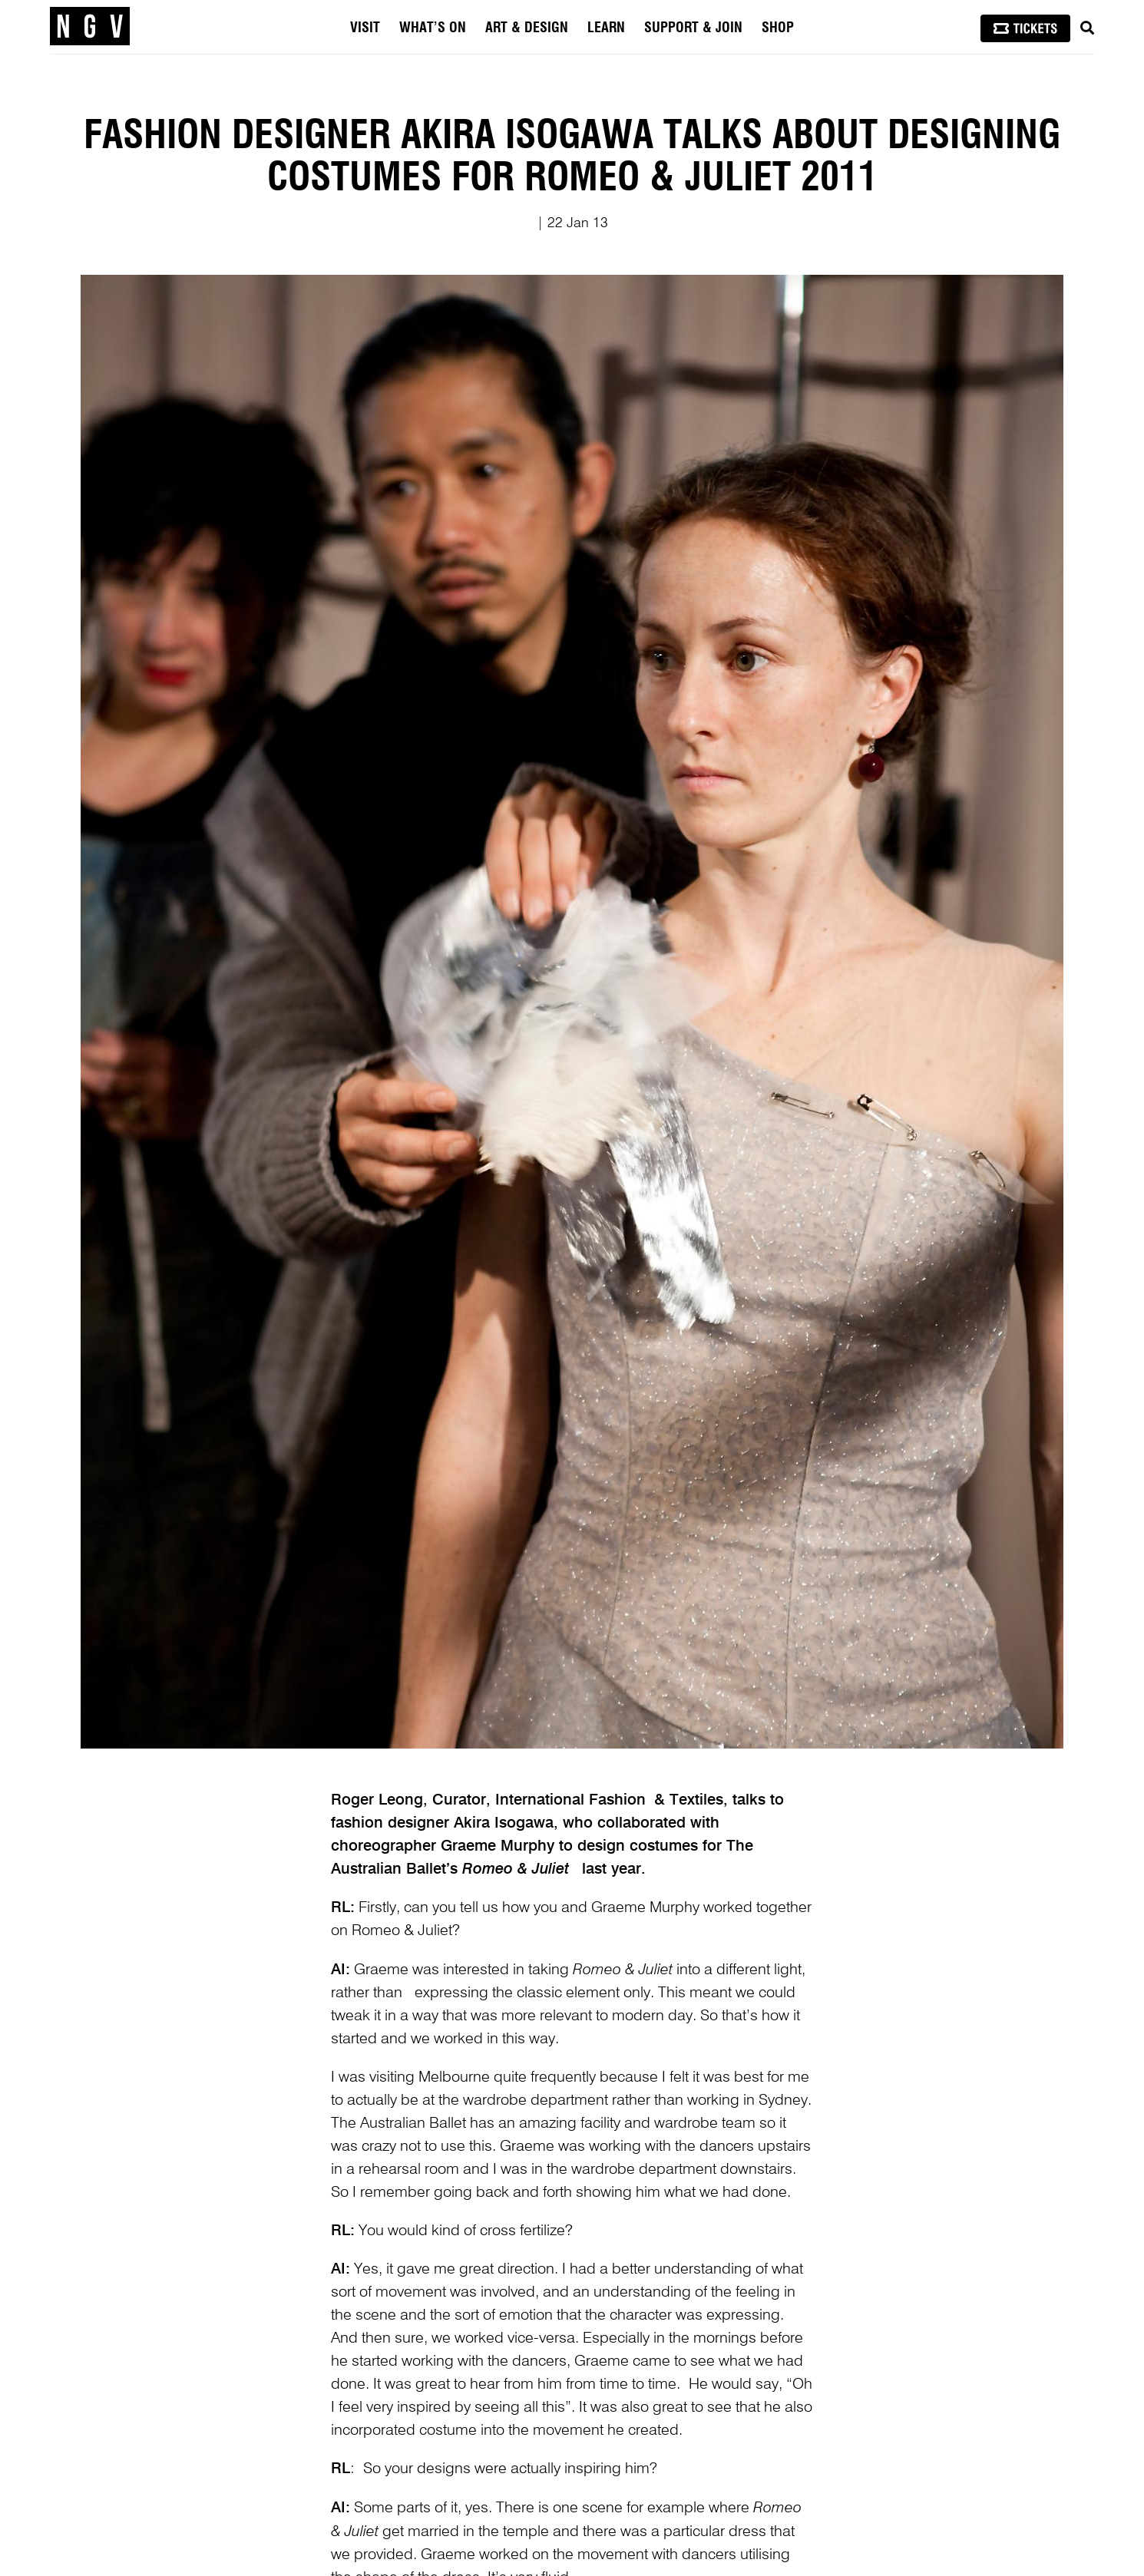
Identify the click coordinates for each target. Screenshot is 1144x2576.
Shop (778, 28)
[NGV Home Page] (90, 27)
